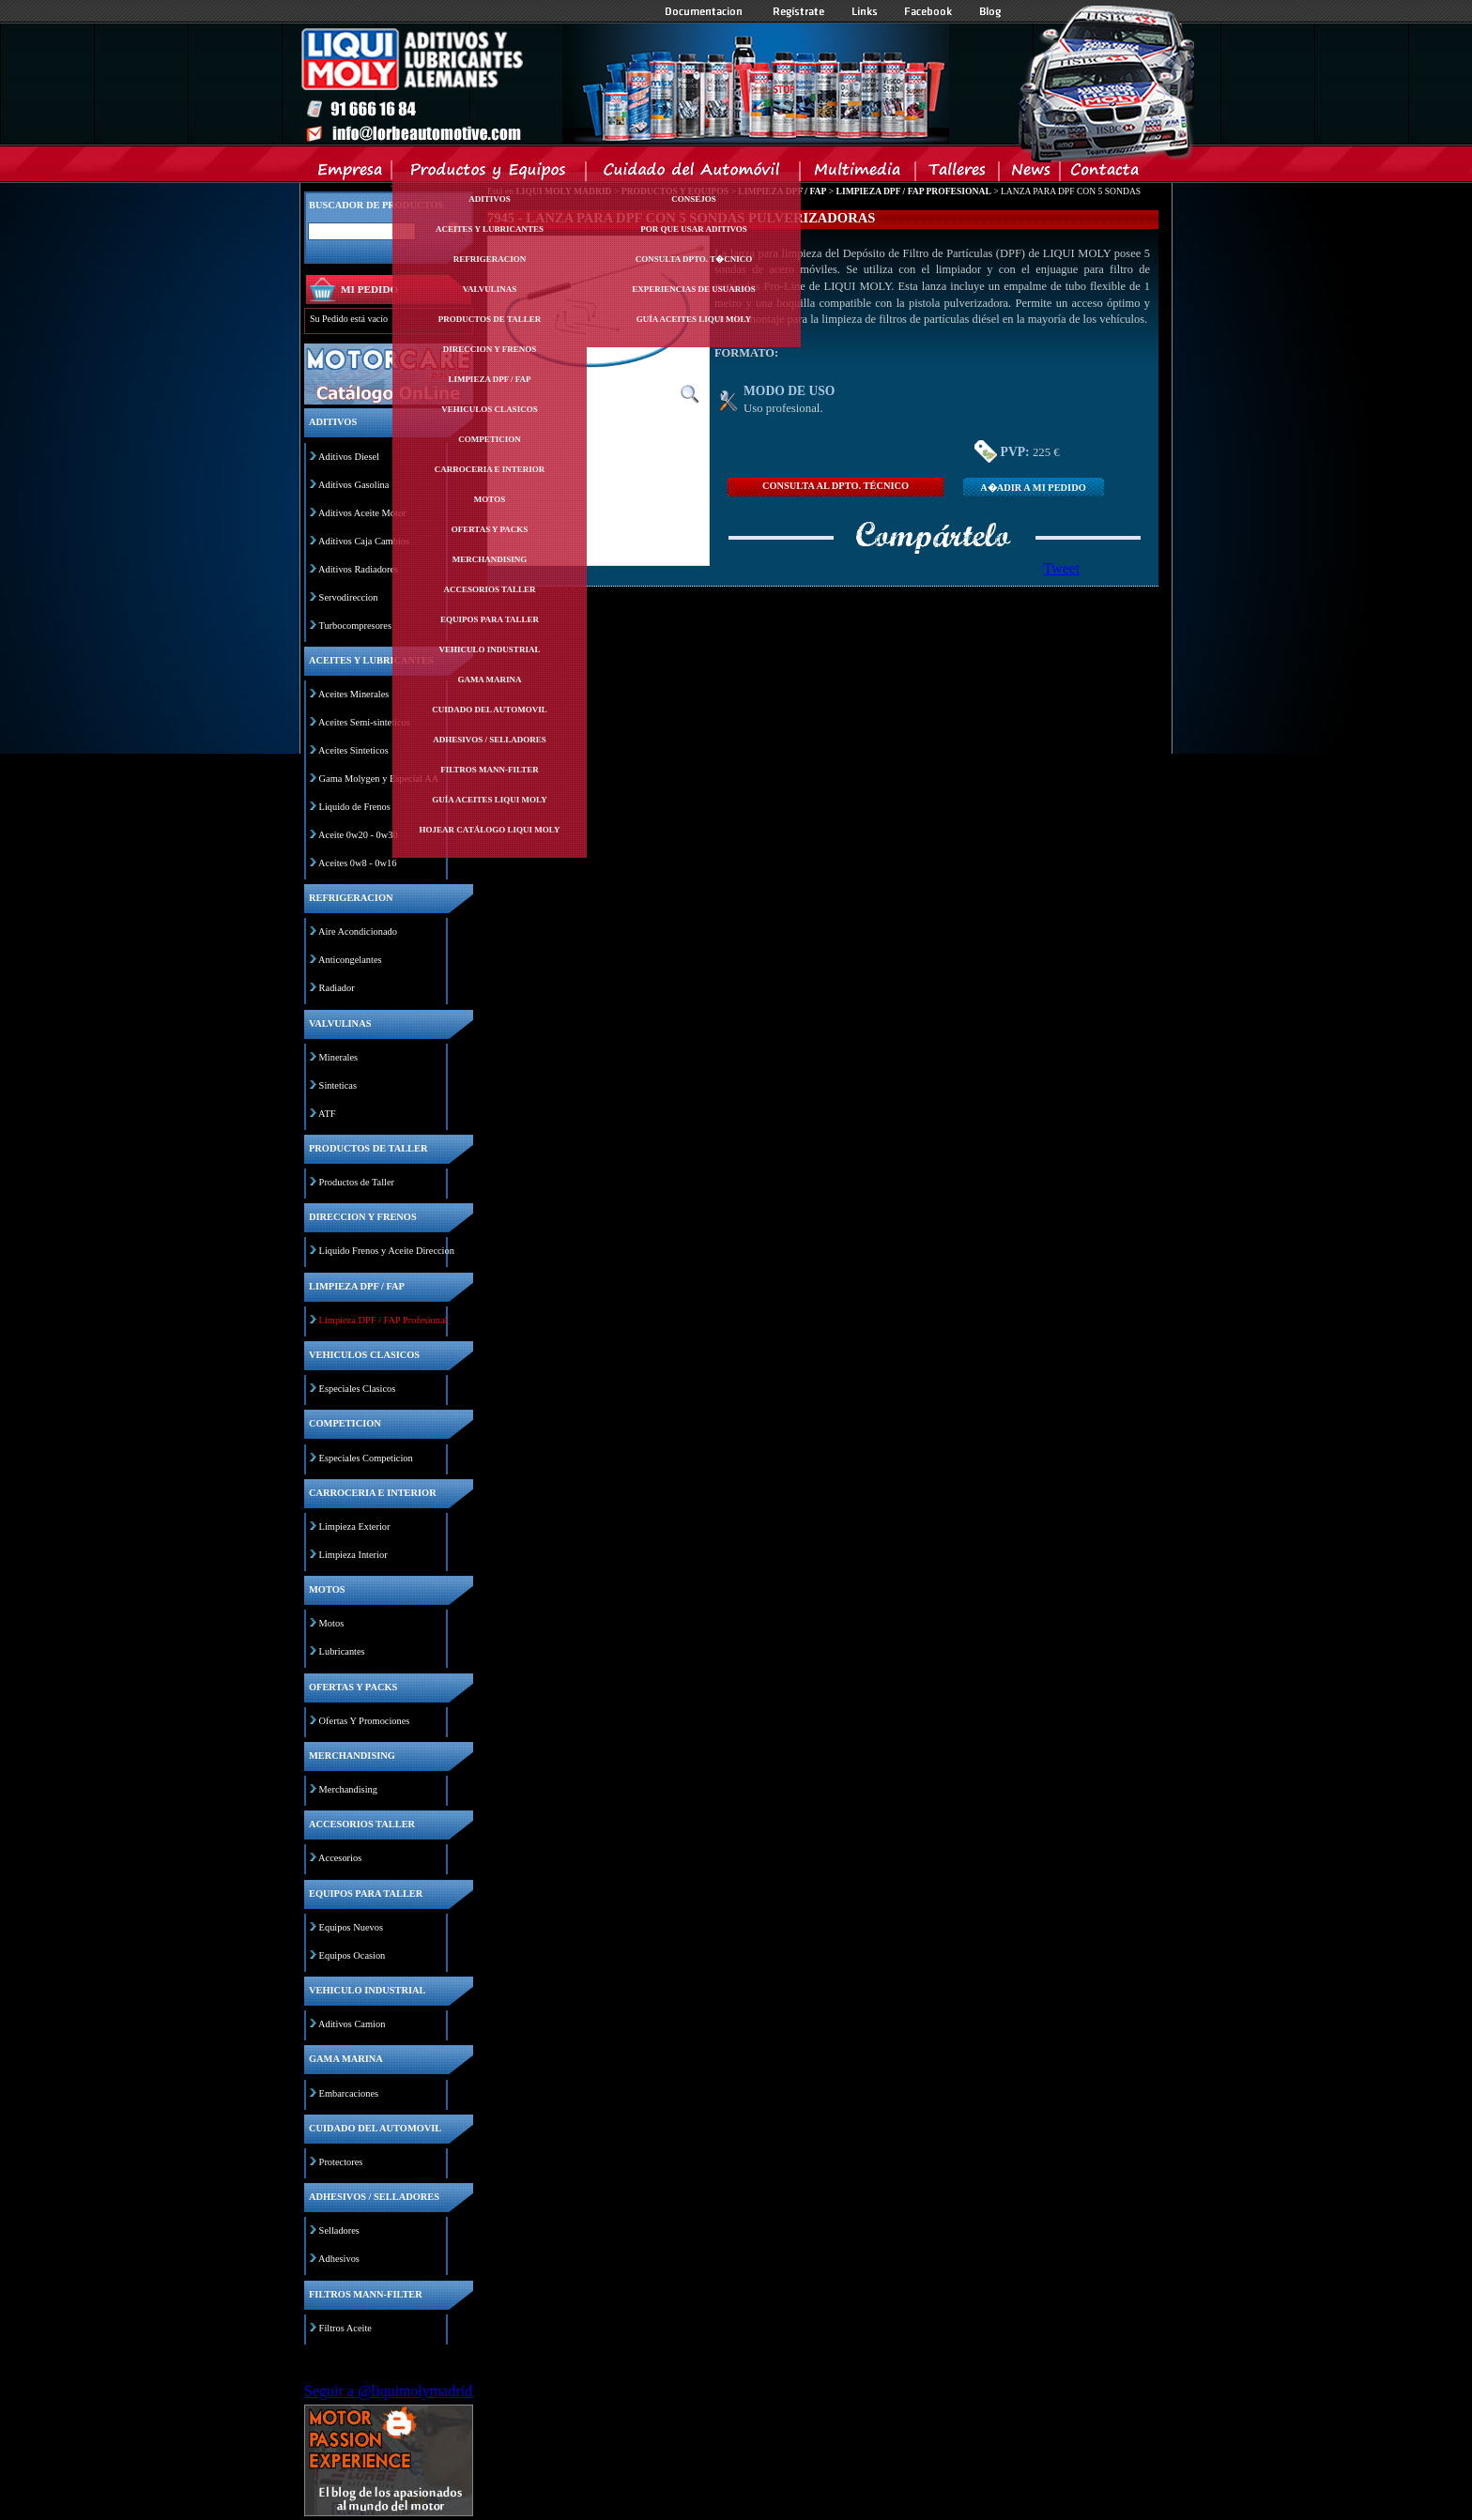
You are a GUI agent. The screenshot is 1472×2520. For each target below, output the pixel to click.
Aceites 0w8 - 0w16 (357, 863)
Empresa (350, 173)
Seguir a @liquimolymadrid (388, 2391)
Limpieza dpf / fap (489, 379)
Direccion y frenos (489, 349)
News (1030, 173)
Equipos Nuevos (351, 1927)
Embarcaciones (348, 2093)
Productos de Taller (356, 1182)
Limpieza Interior (353, 1555)
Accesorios (339, 1858)
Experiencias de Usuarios (694, 289)
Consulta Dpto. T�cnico (694, 259)
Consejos (693, 199)
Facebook (928, 11)
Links (864, 11)
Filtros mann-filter (489, 769)
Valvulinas (490, 289)
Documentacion (705, 11)
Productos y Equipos (489, 173)
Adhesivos (339, 2258)
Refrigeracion (490, 259)
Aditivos (489, 199)
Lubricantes (342, 1651)
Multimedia (858, 173)
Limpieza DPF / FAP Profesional (383, 1320)
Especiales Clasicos (357, 1388)
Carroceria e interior (490, 469)
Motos (489, 499)
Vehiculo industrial (490, 649)
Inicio (624, 83)
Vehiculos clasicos (489, 409)
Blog (990, 11)
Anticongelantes (350, 960)
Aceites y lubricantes (490, 229)
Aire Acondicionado (357, 931)
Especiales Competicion (366, 1458)
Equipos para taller (489, 619)
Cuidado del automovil (489, 709)
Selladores (339, 2230)
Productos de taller (490, 319)
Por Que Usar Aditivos (693, 229)
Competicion (489, 439)
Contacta (1104, 173)
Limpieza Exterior (355, 1526)
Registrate (799, 11)
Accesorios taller (490, 589)
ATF (326, 1113)
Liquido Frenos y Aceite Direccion (386, 1250)
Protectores (341, 2162)
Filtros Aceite (345, 2328)
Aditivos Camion (351, 2024)
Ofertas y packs (490, 529)
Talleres (958, 173)
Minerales (339, 1057)
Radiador (337, 988)
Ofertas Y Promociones (364, 1721)
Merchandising (490, 559)
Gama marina (489, 679)
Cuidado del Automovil (695, 173)
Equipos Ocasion (352, 1955)
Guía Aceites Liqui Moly (489, 799)
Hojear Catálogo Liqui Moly (490, 829)
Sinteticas (338, 1085)
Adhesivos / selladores (489, 739)
